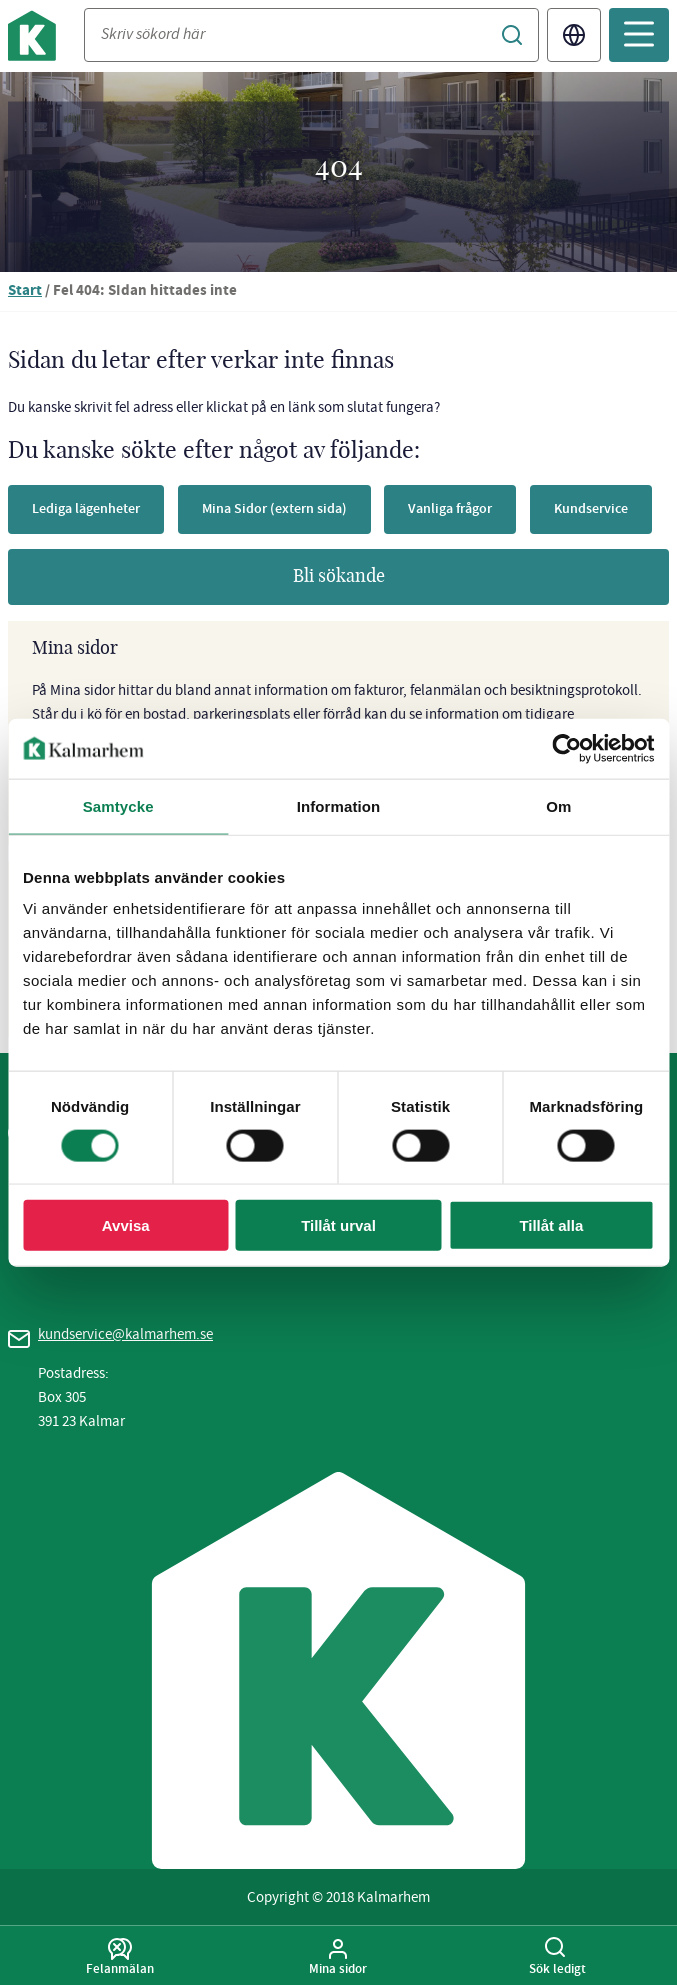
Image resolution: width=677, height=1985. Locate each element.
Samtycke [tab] (118, 805)
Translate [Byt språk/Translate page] (574, 35)
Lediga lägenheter (86, 508)
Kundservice (591, 508)
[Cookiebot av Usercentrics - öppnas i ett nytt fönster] (566, 748)
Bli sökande (339, 577)
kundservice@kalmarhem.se (125, 1334)
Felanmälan (120, 1957)
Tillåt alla (551, 1225)
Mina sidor (338, 1957)
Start (25, 291)
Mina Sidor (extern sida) (274, 508)
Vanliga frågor (450, 508)
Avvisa (126, 1225)
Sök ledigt (557, 1957)
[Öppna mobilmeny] (639, 35)
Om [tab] (558, 805)
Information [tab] (339, 805)
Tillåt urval (338, 1225)
